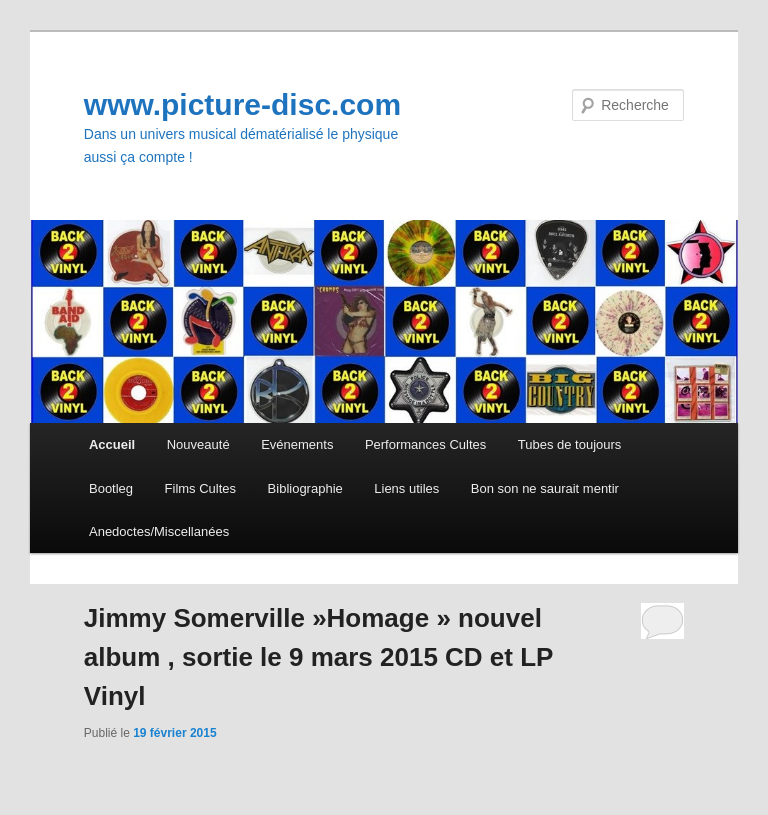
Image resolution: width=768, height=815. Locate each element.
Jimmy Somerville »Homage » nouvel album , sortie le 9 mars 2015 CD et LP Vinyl (318, 657)
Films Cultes (201, 488)
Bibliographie (305, 488)
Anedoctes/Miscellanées (159, 531)
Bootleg (111, 488)
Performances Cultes (425, 444)
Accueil (112, 444)
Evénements (297, 444)
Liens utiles (406, 488)
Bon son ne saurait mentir (545, 488)
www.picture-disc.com (242, 104)
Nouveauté (198, 444)
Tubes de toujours (570, 444)
